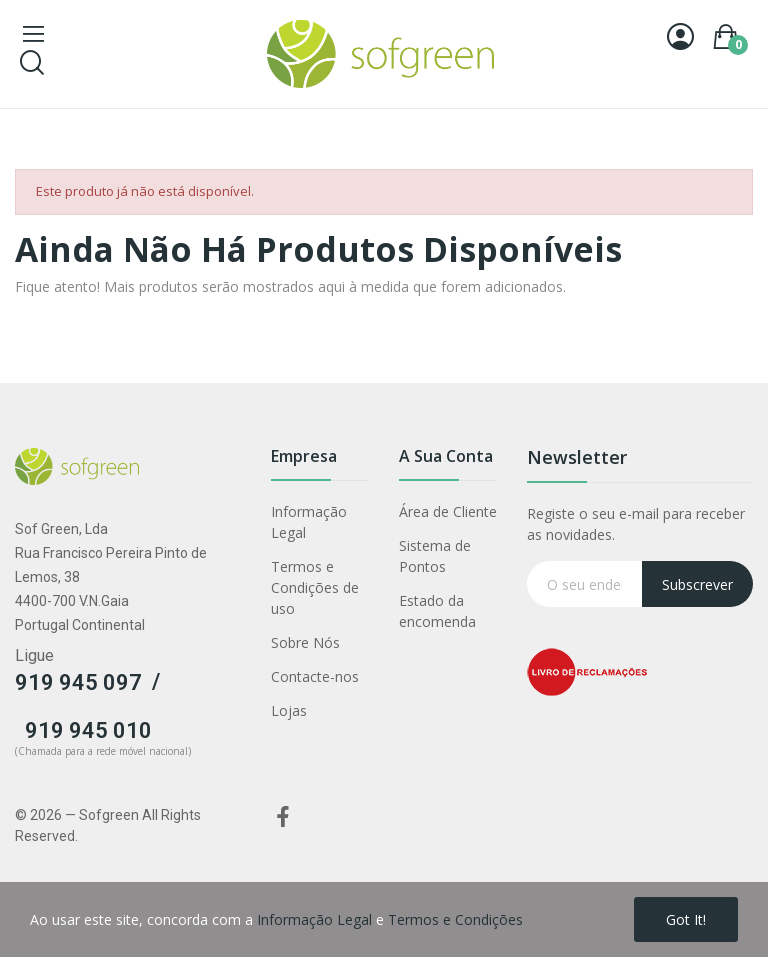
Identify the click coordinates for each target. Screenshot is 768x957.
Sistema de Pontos (435, 556)
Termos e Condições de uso (315, 587)
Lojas (289, 710)
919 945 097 (78, 682)
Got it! (686, 919)
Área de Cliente (448, 511)
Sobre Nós (305, 642)
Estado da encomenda (437, 611)
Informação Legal (309, 522)
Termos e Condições (455, 919)
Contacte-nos (315, 676)
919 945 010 (88, 730)
